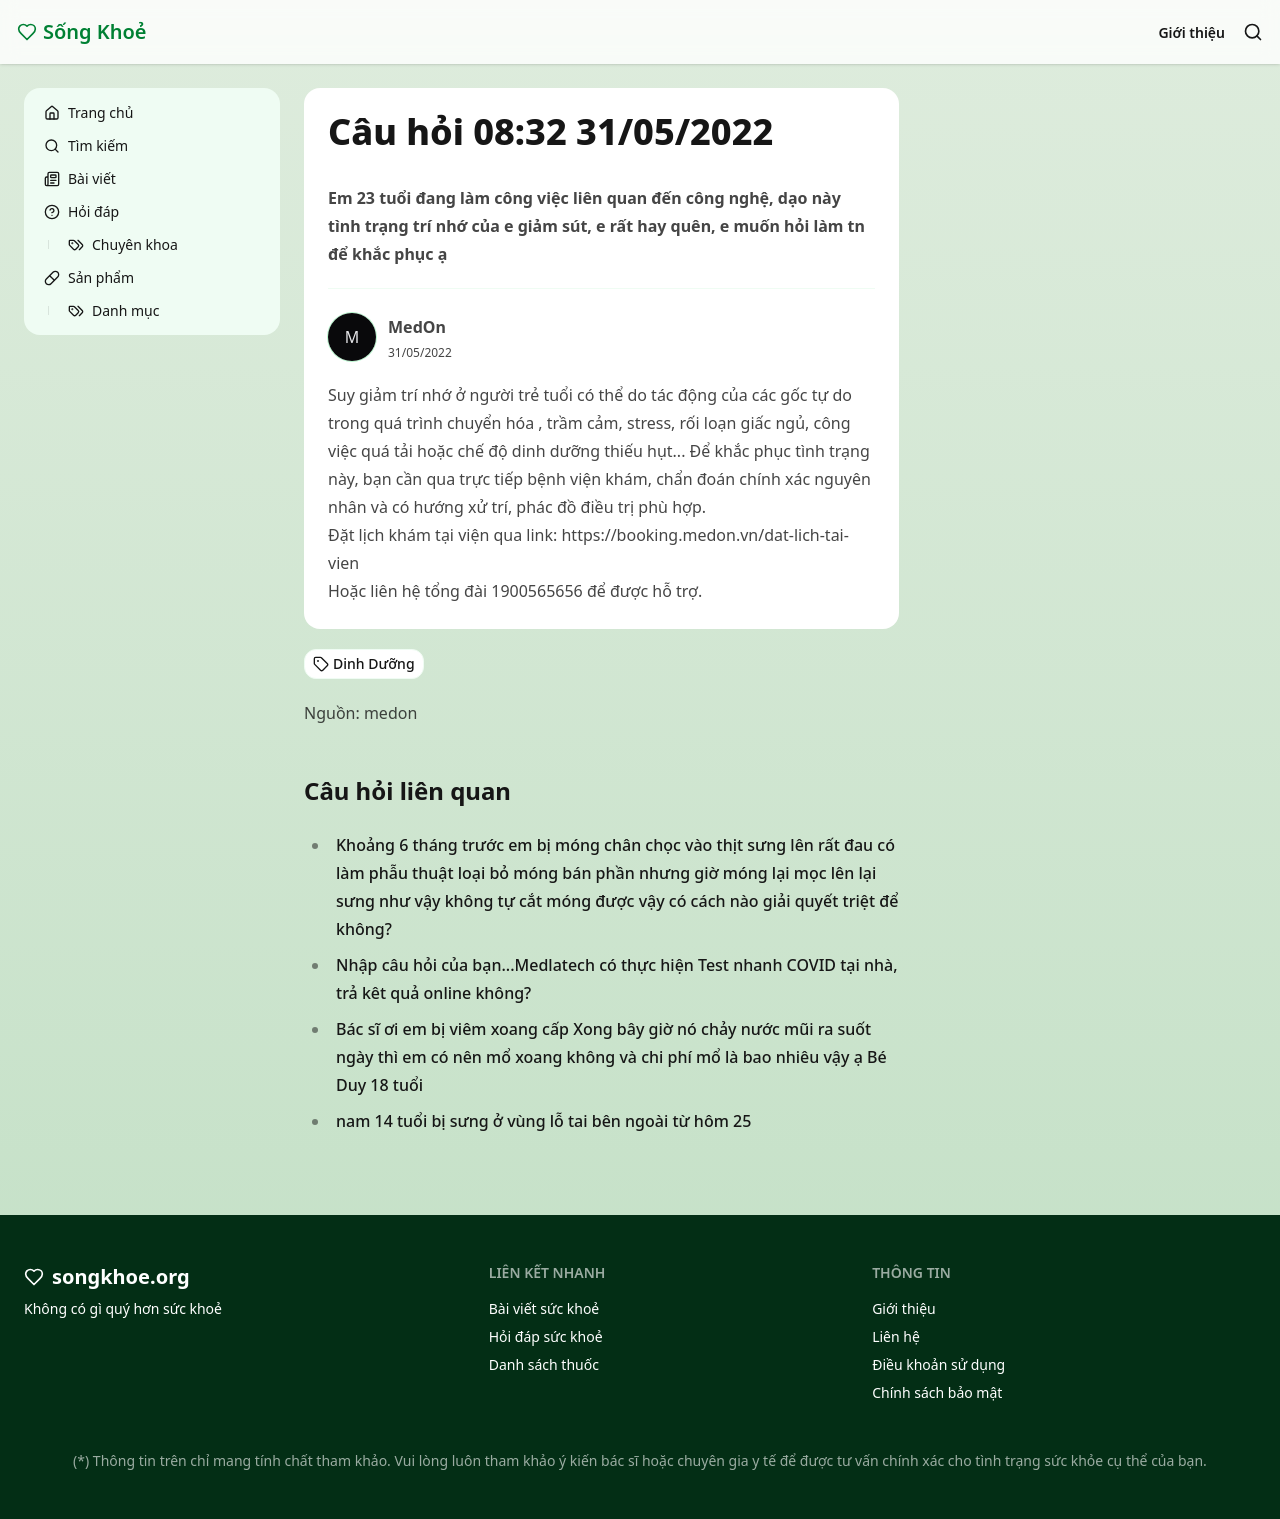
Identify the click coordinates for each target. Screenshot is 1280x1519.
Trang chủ (88, 112)
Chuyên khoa (123, 244)
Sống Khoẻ (82, 31)
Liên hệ (896, 1336)
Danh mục (113, 310)
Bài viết (80, 178)
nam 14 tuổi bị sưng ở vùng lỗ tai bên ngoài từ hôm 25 (543, 1121)
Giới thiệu (1191, 32)
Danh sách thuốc (544, 1364)
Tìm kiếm (86, 145)
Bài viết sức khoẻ (544, 1308)
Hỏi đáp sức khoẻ (546, 1336)
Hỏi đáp (81, 211)
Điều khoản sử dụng (938, 1364)
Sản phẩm (89, 277)
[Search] (1253, 32)
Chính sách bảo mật (937, 1392)
